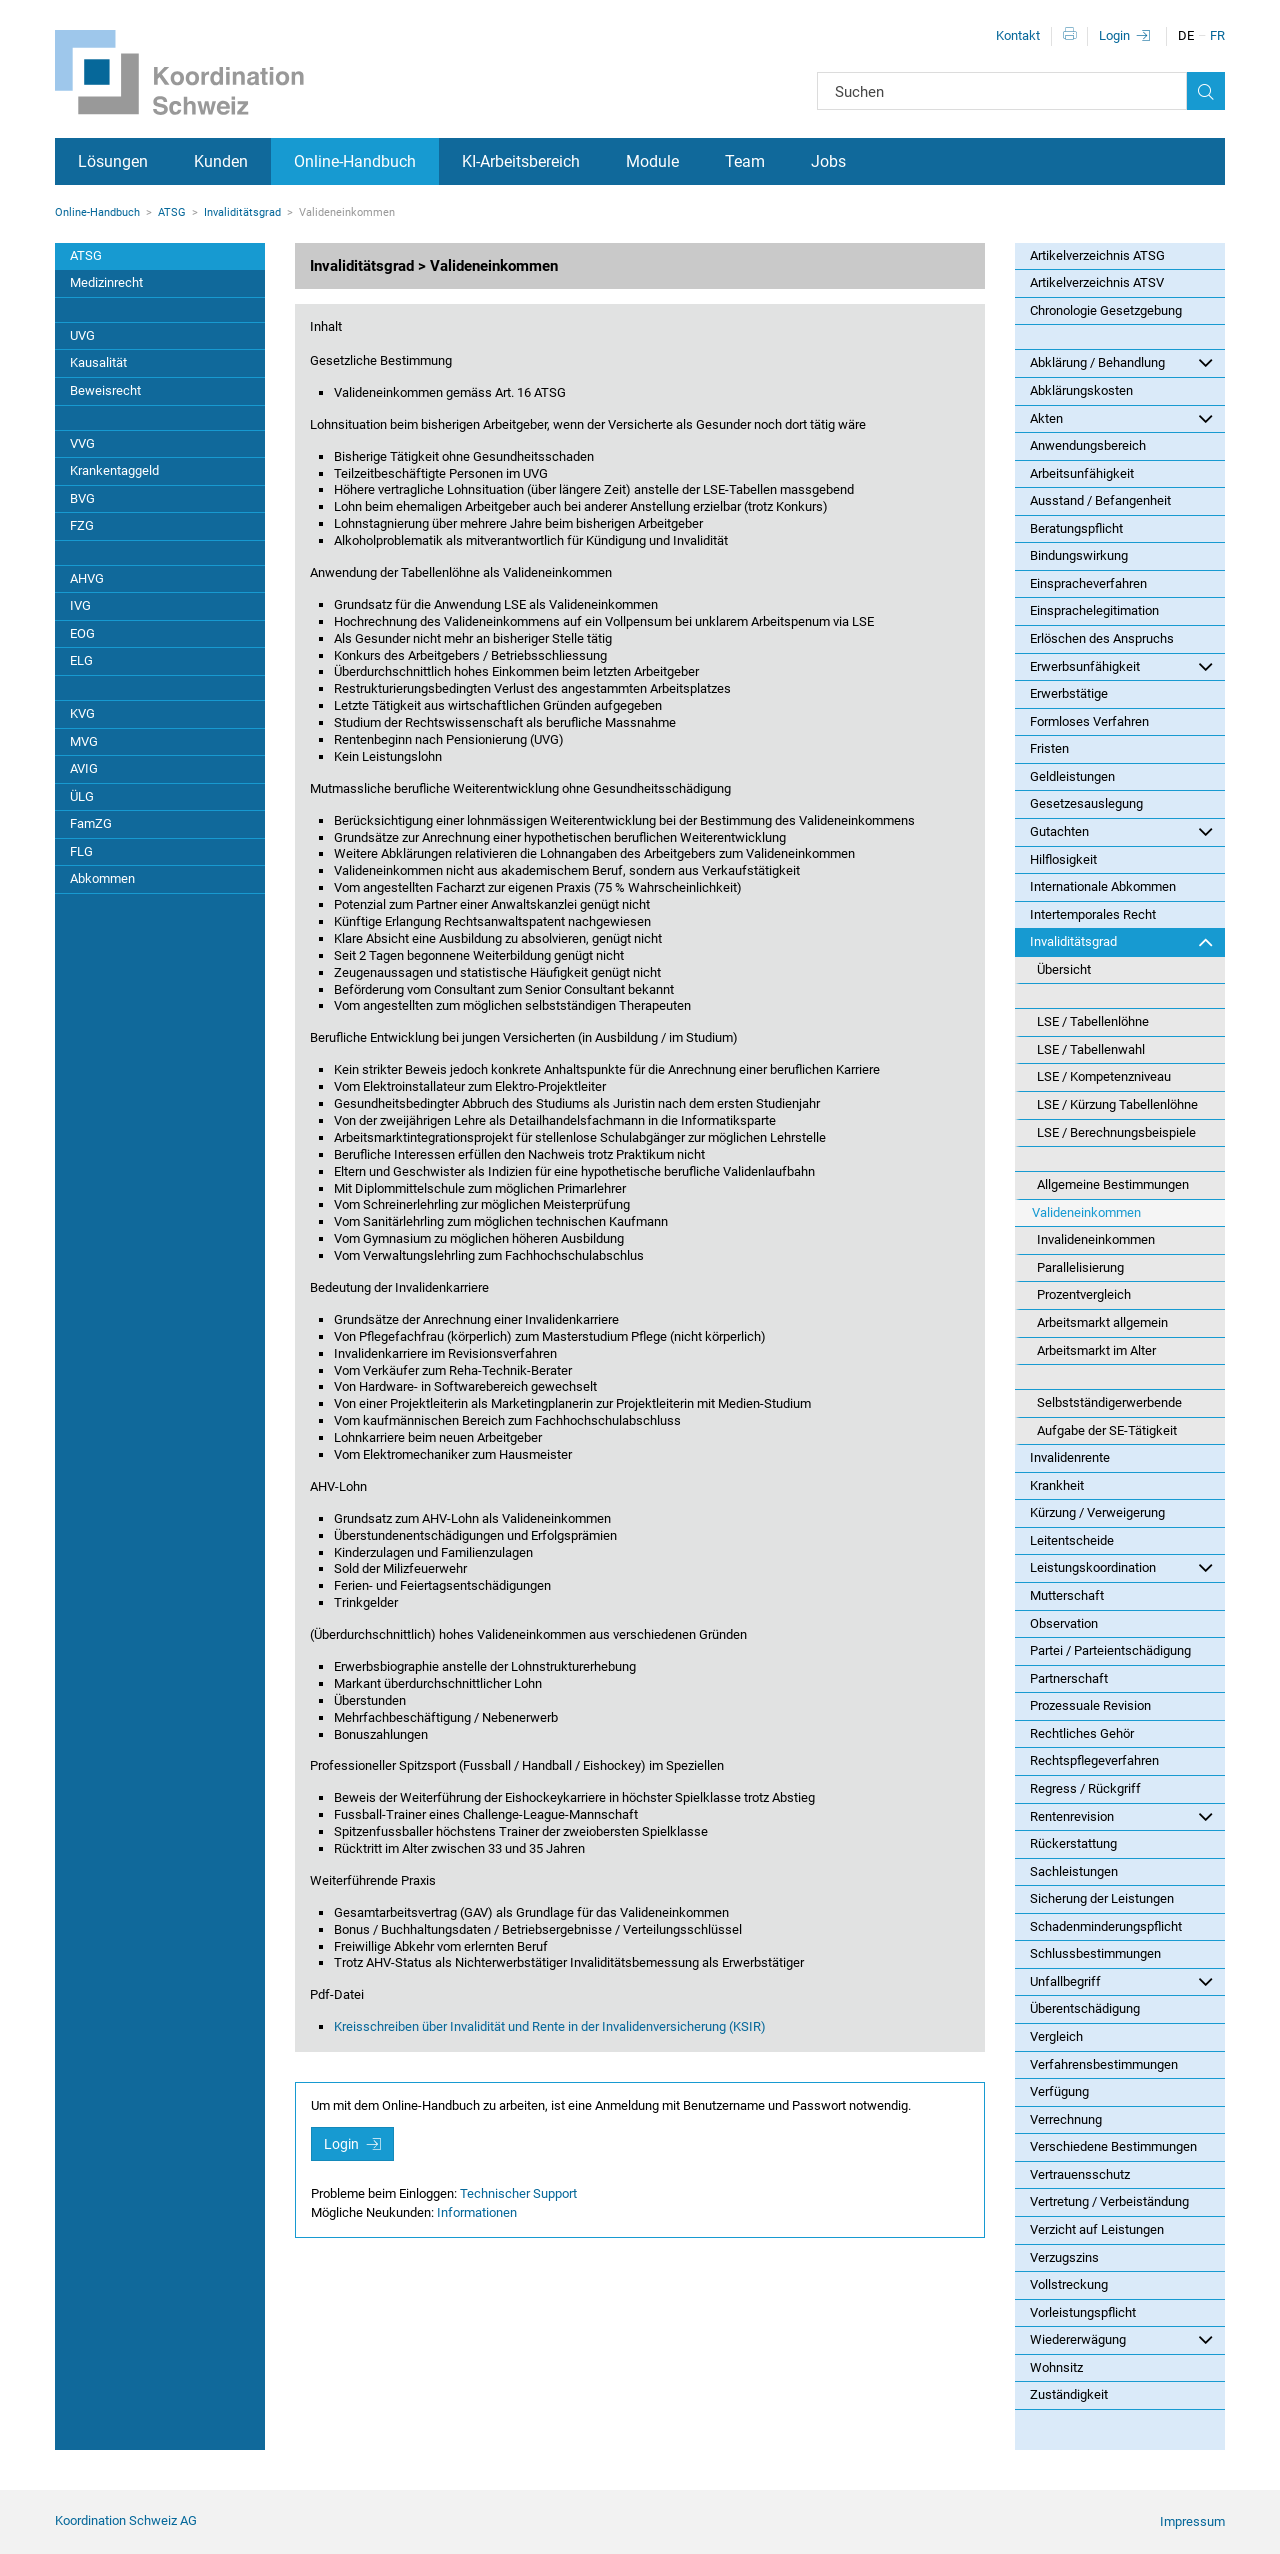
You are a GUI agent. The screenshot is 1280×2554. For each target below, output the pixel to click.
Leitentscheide (1072, 1540)
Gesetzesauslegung (1086, 803)
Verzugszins (1064, 2257)
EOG (82, 633)
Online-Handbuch (355, 161)
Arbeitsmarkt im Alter (1096, 1350)
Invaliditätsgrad (242, 212)
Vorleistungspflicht (1083, 2312)
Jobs (828, 161)
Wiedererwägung (1121, 2339)
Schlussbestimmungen (1095, 1953)
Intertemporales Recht (1093, 914)
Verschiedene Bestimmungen (1113, 2146)
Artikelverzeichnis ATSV (1097, 282)
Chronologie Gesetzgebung (1106, 310)
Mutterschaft (1067, 1595)
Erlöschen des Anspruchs (1102, 638)
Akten (1121, 418)
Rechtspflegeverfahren (1094, 1760)
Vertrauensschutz (1080, 2174)
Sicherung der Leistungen (1102, 1898)
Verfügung (1059, 2091)
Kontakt (1018, 35)
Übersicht (1064, 969)
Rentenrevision (1121, 1816)
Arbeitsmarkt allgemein (1102, 1322)
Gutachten (1121, 831)
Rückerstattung (1073, 1843)
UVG (82, 335)
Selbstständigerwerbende (1109, 1402)
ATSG (172, 212)
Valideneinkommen (1086, 1212)
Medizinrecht (106, 282)
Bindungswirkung (1079, 555)
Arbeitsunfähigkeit (1082, 473)
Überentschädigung (1085, 2008)
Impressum (1192, 2521)
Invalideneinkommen (1096, 1239)
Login (1114, 35)
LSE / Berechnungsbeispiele (1116, 1132)
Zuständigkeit (1069, 2394)
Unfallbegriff (1121, 1981)
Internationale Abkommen (1103, 886)
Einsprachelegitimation (1094, 610)
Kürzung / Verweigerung (1097, 1512)
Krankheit (1057, 1485)
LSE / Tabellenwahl (1091, 1049)
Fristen (1049, 748)
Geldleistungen (1072, 776)
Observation (1064, 1623)
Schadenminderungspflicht (1106, 1926)
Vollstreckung (1069, 2284)
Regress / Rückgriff (1085, 1788)
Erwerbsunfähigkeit (1121, 666)
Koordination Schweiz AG (126, 2520)
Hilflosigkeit (1063, 859)
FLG (81, 851)
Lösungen (113, 161)
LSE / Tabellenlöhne (1093, 1021)
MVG (84, 741)
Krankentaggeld (114, 470)
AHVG (87, 578)
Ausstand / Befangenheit (1100, 500)
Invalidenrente (1070, 1457)
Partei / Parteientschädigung (1110, 1650)
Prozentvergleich (1084, 1294)
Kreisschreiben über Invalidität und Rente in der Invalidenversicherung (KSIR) (550, 2026)
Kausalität (98, 362)
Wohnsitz (1056, 2367)
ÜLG (82, 796)
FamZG (91, 823)
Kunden (221, 161)
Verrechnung (1066, 2119)
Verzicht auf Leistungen (1097, 2229)
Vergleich (1056, 2036)
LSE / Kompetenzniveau (1104, 1076)
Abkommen (102, 878)
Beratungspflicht (1076, 528)
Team (745, 161)
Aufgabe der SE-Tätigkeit (1107, 1430)
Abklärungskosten (1081, 390)
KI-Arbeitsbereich (521, 161)
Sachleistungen (1074, 1871)
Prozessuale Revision (1090, 1705)
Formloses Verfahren (1089, 721)
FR (1217, 35)
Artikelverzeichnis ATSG (1097, 255)
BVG (82, 498)
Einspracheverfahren (1088, 583)
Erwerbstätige (1069, 693)
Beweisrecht (105, 390)
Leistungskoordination (1121, 1567)
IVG (80, 605)
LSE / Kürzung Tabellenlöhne (1117, 1104)
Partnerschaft (1069, 1678)
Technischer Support (518, 2193)
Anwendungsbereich (1088, 445)
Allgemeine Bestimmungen (1113, 1184)
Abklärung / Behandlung (1121, 362)
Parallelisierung (1080, 1267)
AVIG (84, 768)
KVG (82, 713)
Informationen (477, 2212)
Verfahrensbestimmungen (1104, 2064)
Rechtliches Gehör (1082, 1733)
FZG (82, 525)
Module (652, 161)
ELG (81, 660)
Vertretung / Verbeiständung (1109, 2201)
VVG (82, 443)
